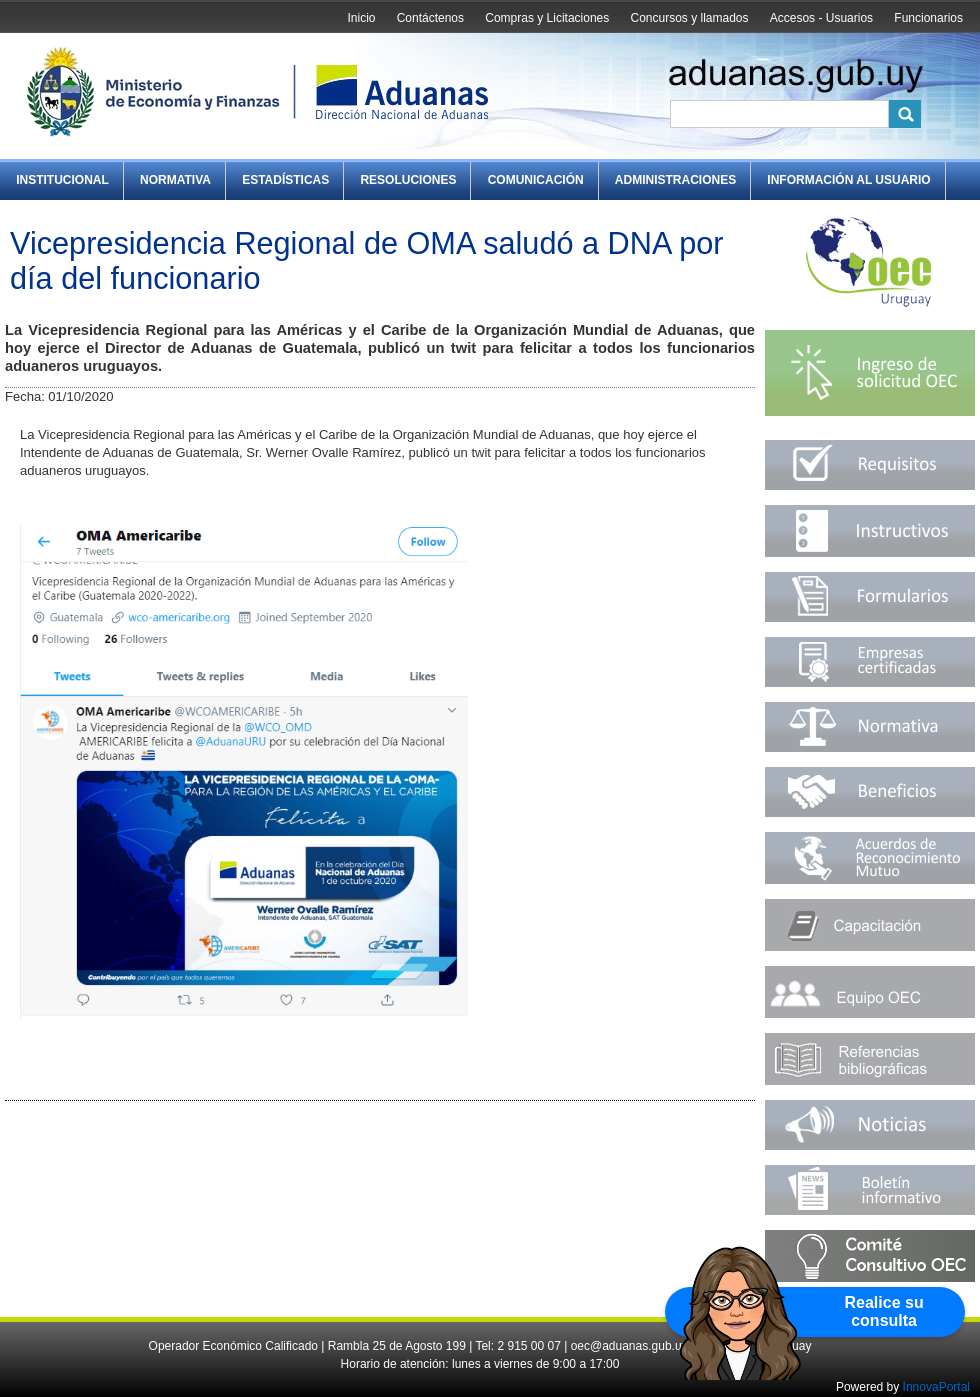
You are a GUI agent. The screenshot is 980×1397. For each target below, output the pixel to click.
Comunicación (536, 180)
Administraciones (675, 180)
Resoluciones (408, 180)
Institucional (62, 180)
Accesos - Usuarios (821, 18)
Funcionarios (928, 18)
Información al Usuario (848, 180)
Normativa (175, 180)
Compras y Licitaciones (547, 18)
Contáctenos (430, 18)
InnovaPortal (936, 1387)
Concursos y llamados (689, 18)
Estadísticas (285, 180)
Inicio (361, 18)
